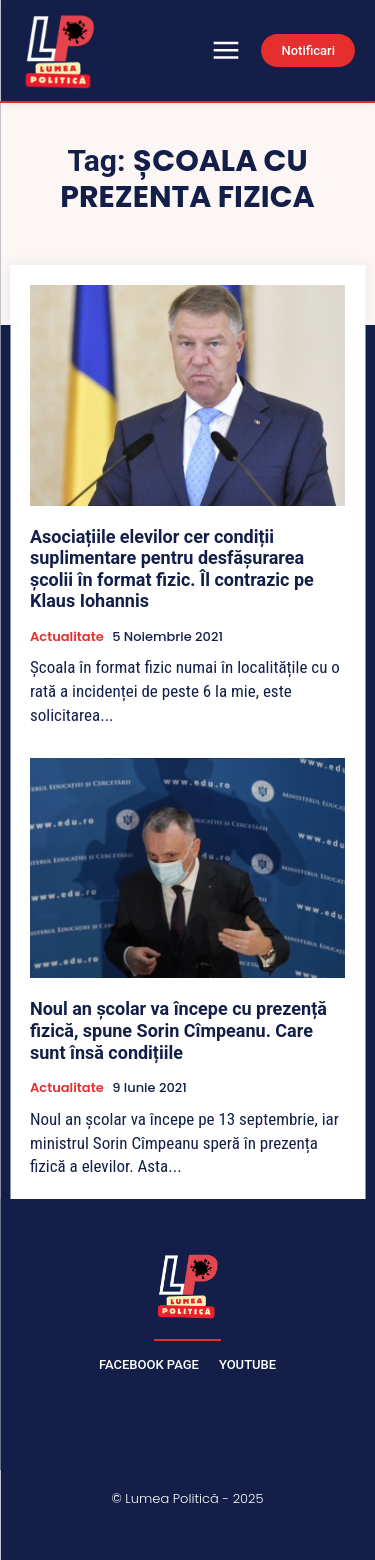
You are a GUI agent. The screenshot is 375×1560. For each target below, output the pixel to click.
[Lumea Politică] (188, 1284)
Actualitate (67, 637)
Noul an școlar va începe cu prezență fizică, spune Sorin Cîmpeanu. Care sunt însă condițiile (178, 1030)
